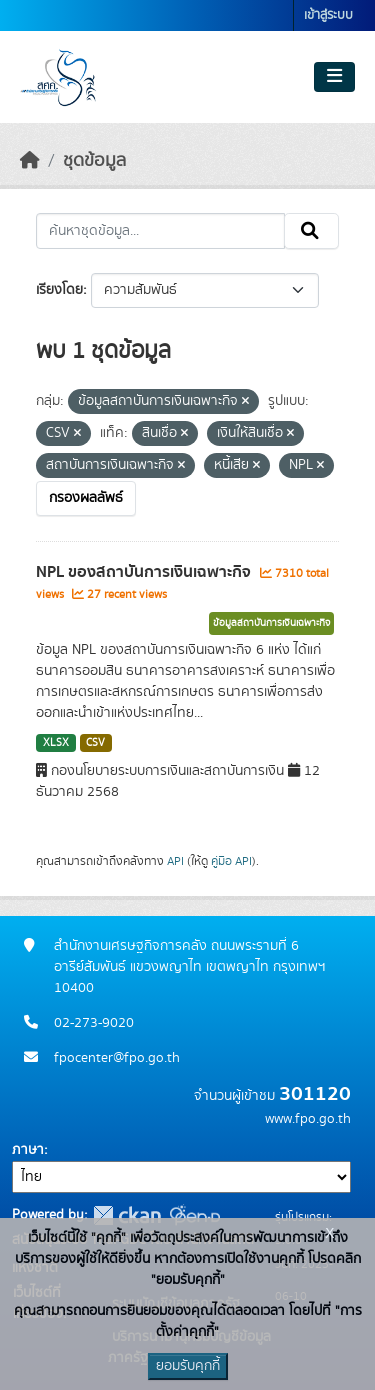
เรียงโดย (59, 290)
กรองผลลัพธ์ (86, 498)
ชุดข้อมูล (94, 161)
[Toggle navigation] (334, 77)
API (175, 861)
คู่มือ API (231, 861)
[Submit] (311, 231)
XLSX (56, 743)
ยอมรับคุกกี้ (188, 1366)
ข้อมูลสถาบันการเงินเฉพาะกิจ (271, 623)
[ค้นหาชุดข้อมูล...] (160, 231)
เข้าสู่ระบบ (328, 15)
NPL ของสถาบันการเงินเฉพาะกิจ (145, 572)
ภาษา (28, 1150)
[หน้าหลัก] (30, 161)
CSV (95, 743)
